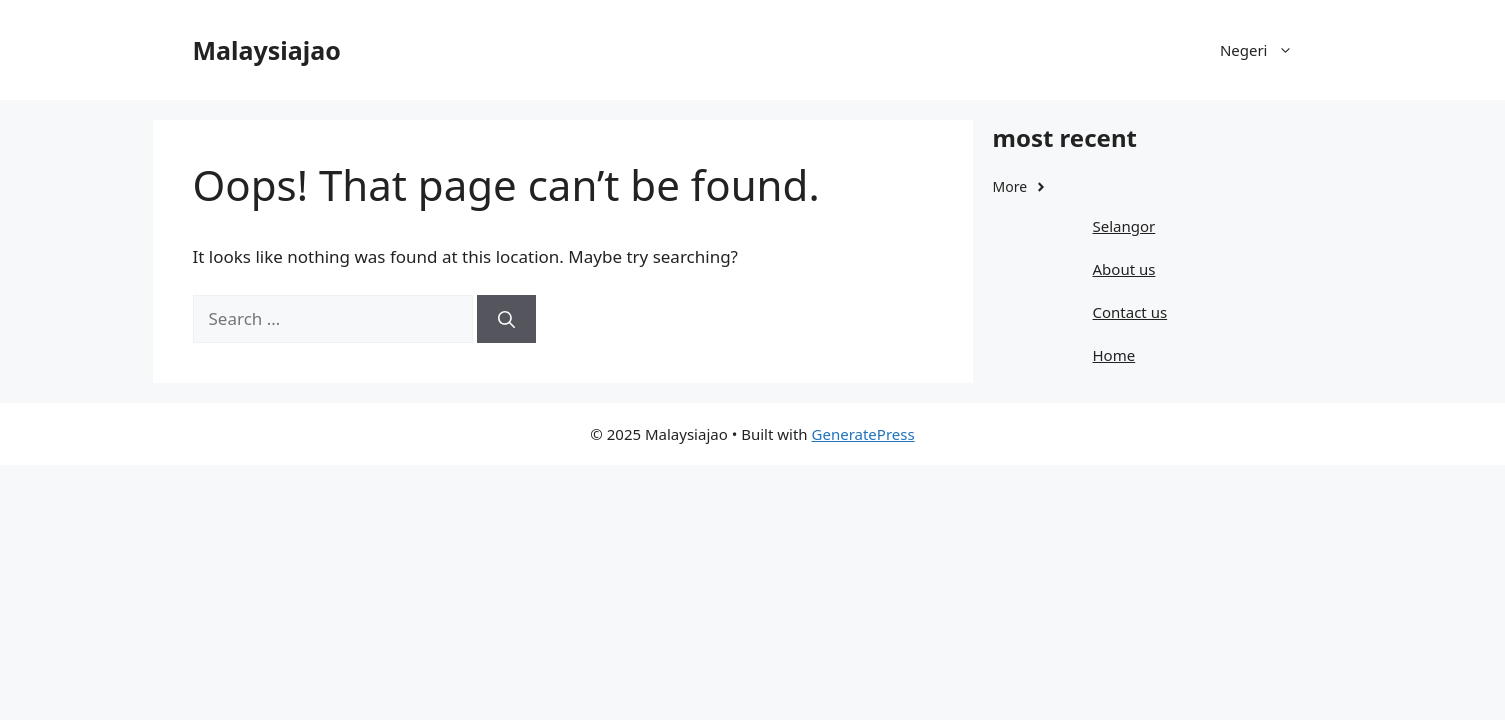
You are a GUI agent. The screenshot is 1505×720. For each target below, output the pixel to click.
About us (1124, 269)
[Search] (506, 319)
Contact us (1130, 312)
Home (1114, 355)
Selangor (1124, 226)
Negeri (1266, 50)
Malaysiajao (267, 50)
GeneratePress (863, 434)
